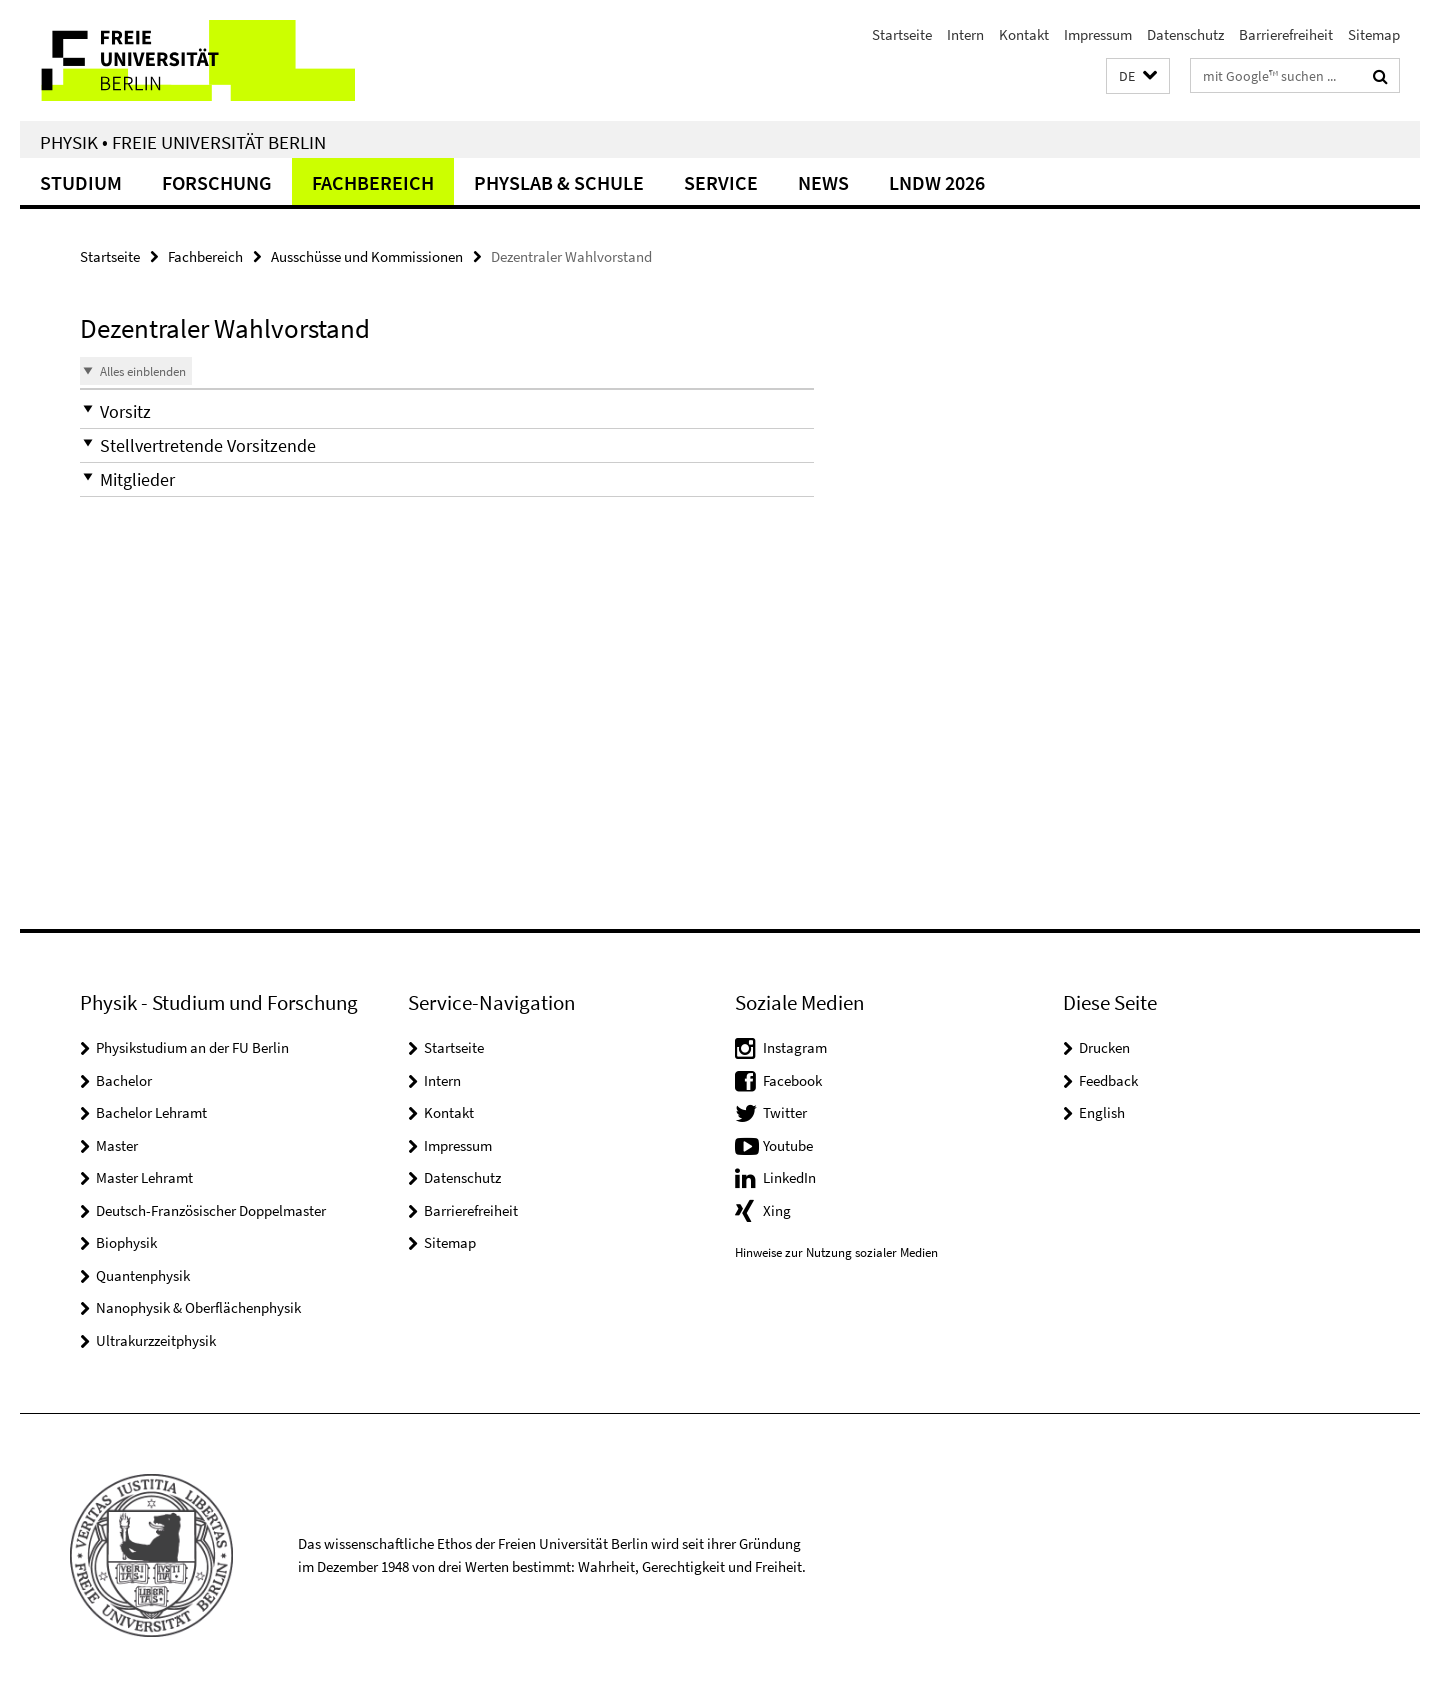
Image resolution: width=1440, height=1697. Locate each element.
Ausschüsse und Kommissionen (367, 256)
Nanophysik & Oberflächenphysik (198, 1307)
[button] (1138, 76)
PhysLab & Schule (559, 182)
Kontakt (1024, 34)
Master (117, 1145)
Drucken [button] (1104, 1047)
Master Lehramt (144, 1177)
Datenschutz (1185, 34)
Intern (965, 34)
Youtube (788, 1145)
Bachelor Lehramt (151, 1112)
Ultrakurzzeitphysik (156, 1340)
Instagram (795, 1047)
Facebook (792, 1080)
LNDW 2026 (937, 182)
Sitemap (1374, 34)
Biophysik (126, 1242)
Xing (777, 1210)
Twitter (785, 1112)
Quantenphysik (143, 1275)
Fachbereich (373, 182)
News (823, 182)
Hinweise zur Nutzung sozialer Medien (836, 1252)
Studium (81, 182)
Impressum (1098, 34)
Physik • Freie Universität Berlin (183, 142)
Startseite (902, 34)
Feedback (1108, 1080)
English (1102, 1112)
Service (721, 182)
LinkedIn (789, 1177)
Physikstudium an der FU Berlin (192, 1047)
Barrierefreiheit (1286, 34)
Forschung (217, 182)
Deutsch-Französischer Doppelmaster (211, 1210)
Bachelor (124, 1080)
